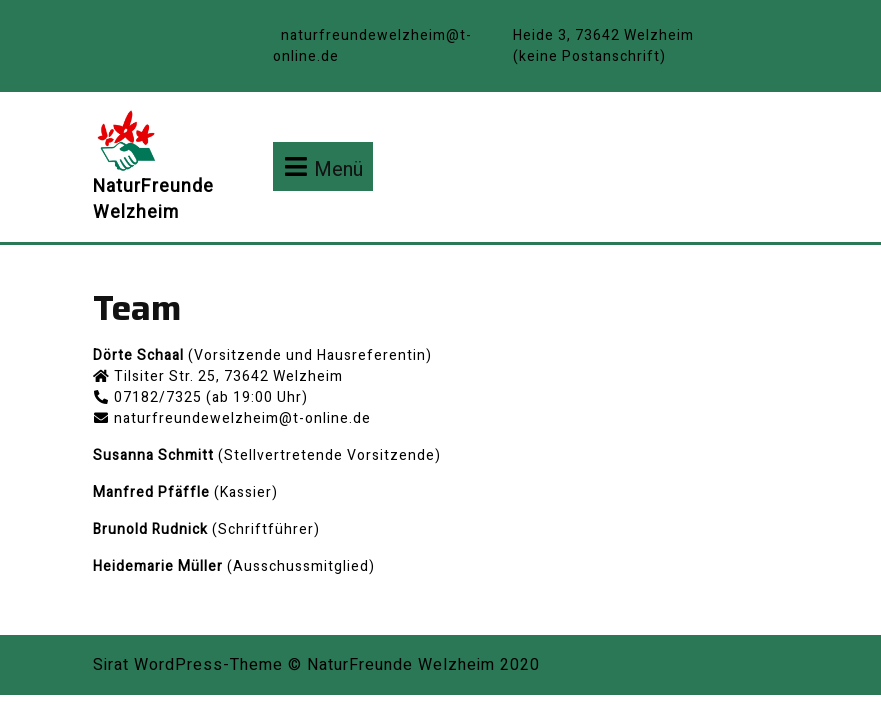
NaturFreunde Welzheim (153, 199)
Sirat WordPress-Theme (188, 665)
